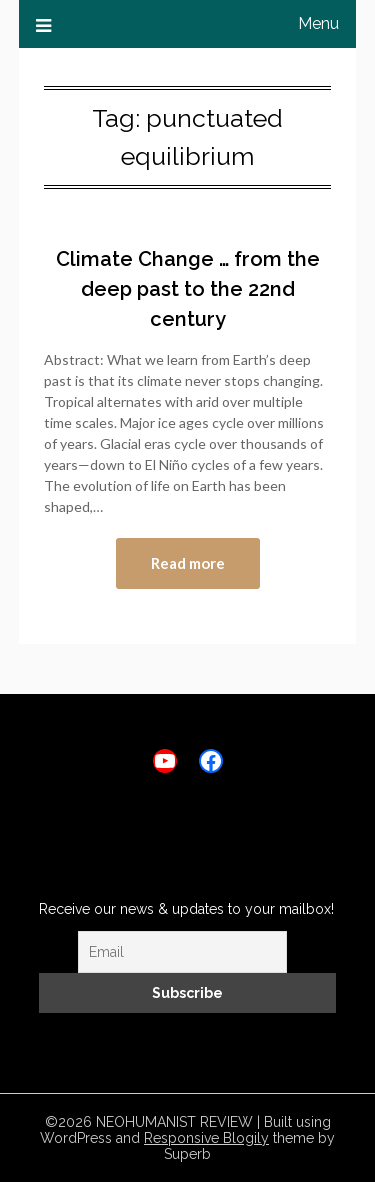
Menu (318, 23)
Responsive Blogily (206, 1138)
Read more (188, 563)
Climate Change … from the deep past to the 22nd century (188, 289)
